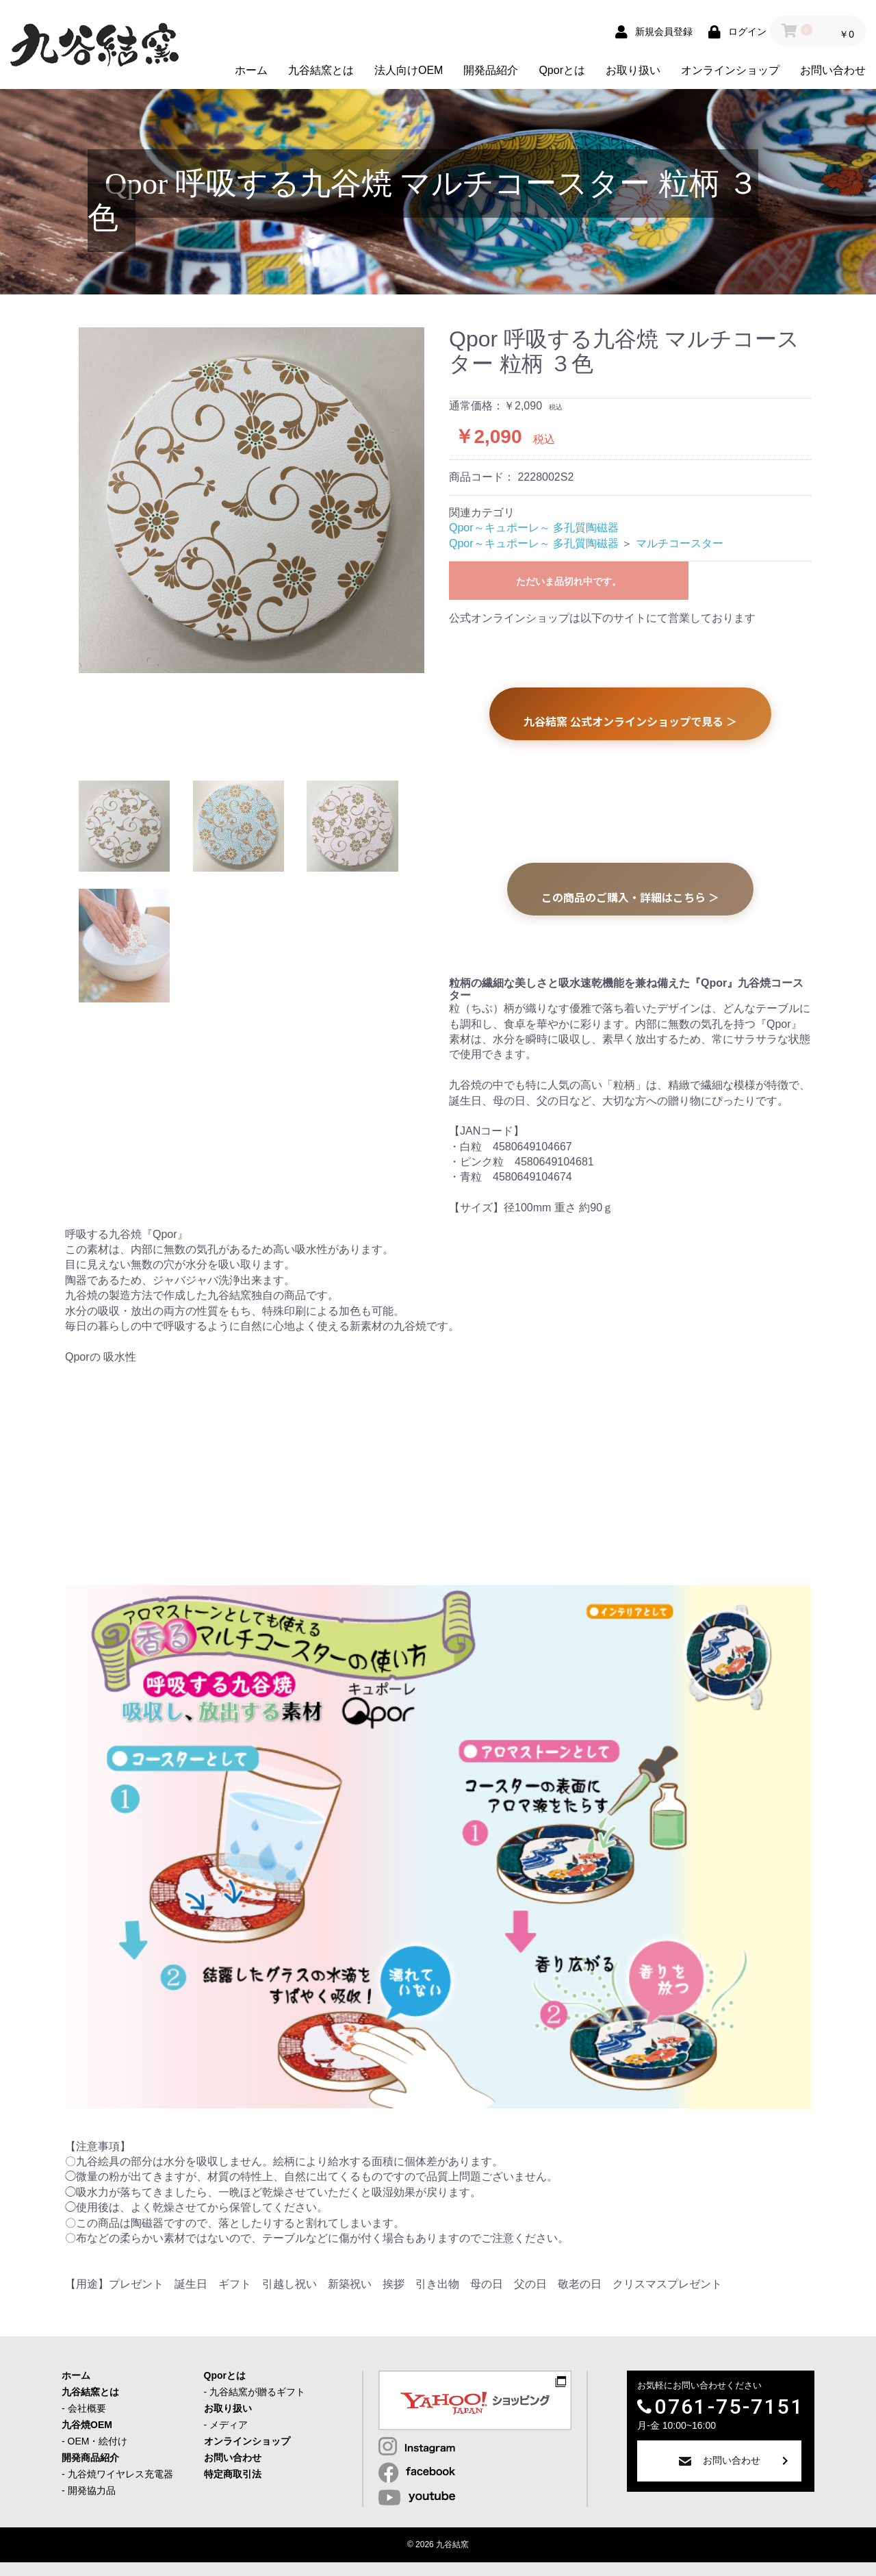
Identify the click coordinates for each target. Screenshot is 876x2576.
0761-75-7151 (729, 2407)
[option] (251, 500)
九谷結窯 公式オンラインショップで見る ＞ (630, 721)
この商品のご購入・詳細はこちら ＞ (630, 897)
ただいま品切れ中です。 (568, 581)
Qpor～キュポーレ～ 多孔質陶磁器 (534, 527)
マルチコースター (679, 543)
